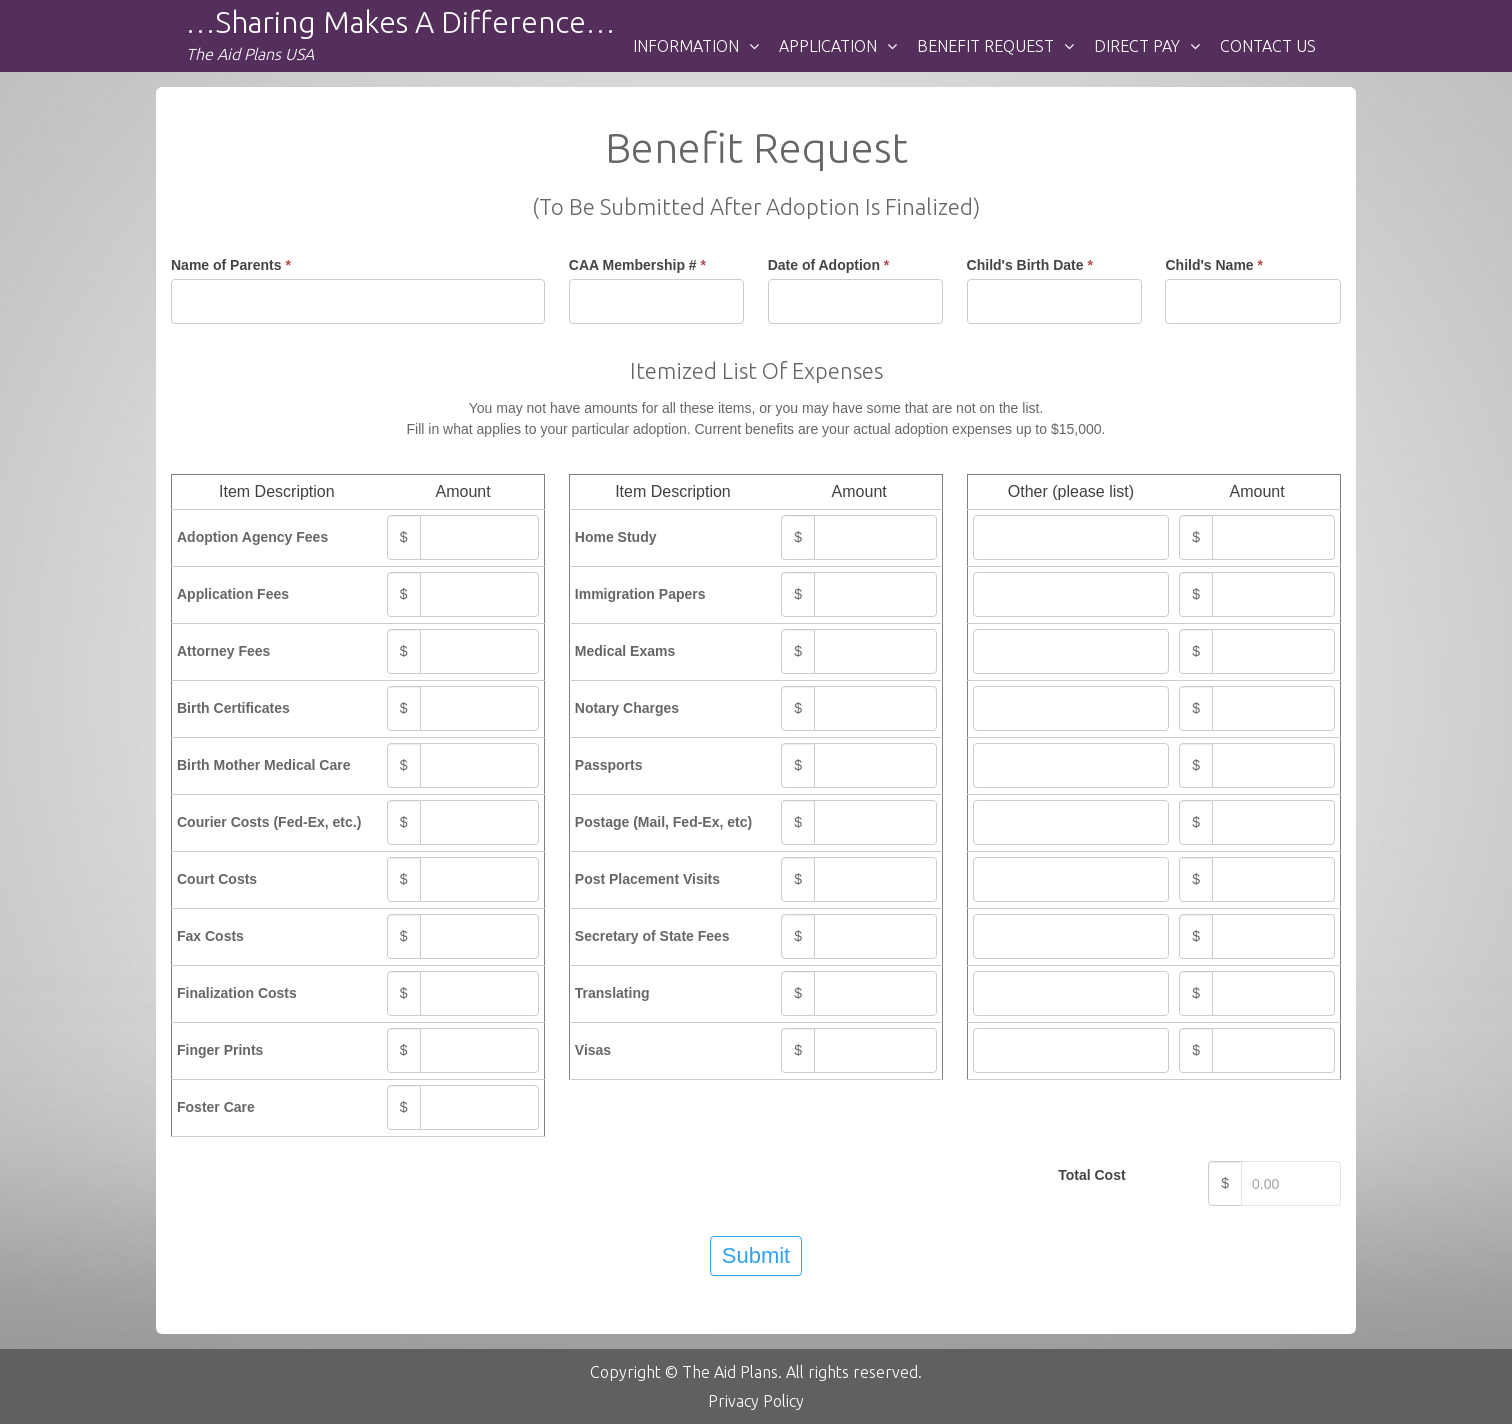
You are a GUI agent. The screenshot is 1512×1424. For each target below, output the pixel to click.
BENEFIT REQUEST (985, 46)
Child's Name (1213, 265)
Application (828, 46)
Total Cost (1091, 1175)
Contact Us (1268, 46)
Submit (756, 1255)
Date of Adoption (829, 265)
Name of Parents (231, 265)
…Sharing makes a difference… (400, 22)
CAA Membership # (637, 265)
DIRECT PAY (1137, 46)
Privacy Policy (756, 1401)
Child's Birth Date (1030, 265)
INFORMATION (686, 46)
